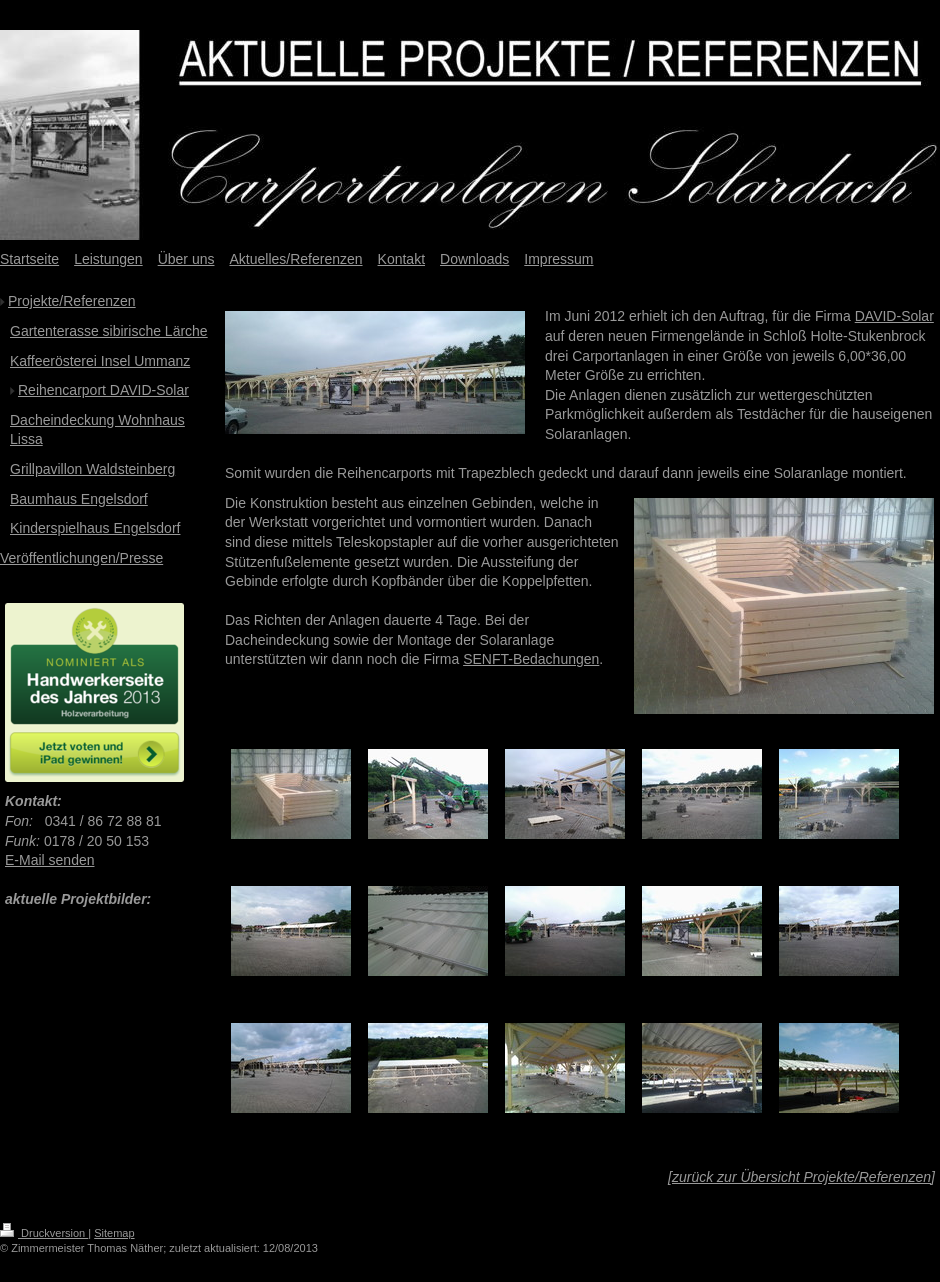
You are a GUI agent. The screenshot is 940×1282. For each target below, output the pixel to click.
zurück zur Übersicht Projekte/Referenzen (801, 1177)
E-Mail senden (50, 860)
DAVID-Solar (894, 316)
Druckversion (44, 1233)
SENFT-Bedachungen (531, 659)
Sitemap (114, 1233)
